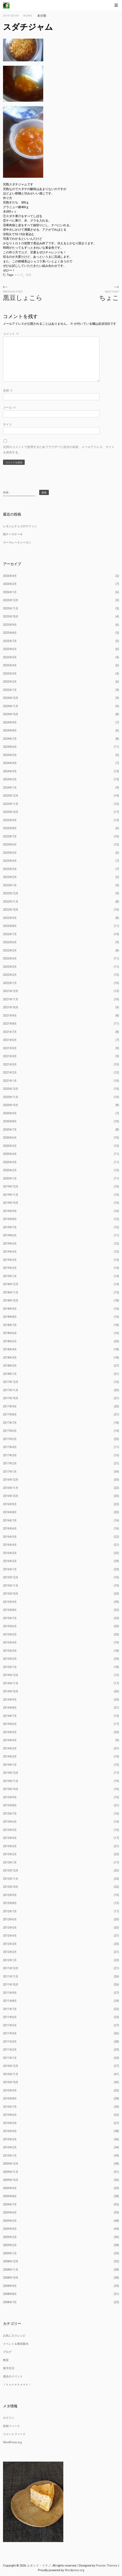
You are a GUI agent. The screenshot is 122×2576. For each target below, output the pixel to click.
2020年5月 (10, 1145)
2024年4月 (10, 763)
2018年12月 (10, 1284)
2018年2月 (10, 1365)
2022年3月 (10, 966)
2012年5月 (10, 1927)
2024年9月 (10, 722)
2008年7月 (10, 2302)
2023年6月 (10, 844)
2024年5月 (10, 755)
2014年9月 (10, 1699)
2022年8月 (10, 925)
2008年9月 (10, 2285)
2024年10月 (10, 714)
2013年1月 (10, 1862)
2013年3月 (10, 1846)
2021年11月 (10, 999)
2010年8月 (10, 2098)
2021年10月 (10, 1007)
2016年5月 (10, 1536)
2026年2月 (10, 583)
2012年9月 (10, 1895)
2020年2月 (10, 1170)
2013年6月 (10, 1821)
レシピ (19, 274)
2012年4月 (10, 1935)
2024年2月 (10, 779)
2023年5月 (10, 852)
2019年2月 (10, 1268)
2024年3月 (10, 771)
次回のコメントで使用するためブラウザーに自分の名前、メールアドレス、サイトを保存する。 (59, 449)
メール (9, 407)
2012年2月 (10, 1952)
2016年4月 (10, 1544)
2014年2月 (10, 1756)
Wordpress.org (74, 2570)
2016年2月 (10, 1561)
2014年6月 (10, 1724)
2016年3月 (10, 1553)
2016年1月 (10, 1569)
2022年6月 (10, 942)
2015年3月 (10, 1650)
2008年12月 (10, 2261)
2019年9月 (10, 1211)
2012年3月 (10, 1943)
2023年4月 (10, 860)
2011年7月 (10, 2009)
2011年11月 (10, 1976)
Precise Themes (106, 2565)
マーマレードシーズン (17, 542)
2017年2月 (10, 1463)
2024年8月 (10, 730)
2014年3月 (10, 1748)
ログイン (8, 2417)
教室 (6, 2360)
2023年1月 (10, 885)
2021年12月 (10, 991)
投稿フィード (11, 2426)
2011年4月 (10, 2033)
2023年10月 (10, 811)
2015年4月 (10, 1642)
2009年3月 (10, 2237)
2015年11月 (10, 1585)
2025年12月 (10, 600)
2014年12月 (10, 1675)
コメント (11, 334)
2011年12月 (10, 1968)
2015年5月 (10, 1634)
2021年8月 (10, 1023)
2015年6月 (10, 1626)
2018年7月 (10, 1325)
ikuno (27, 15)
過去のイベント (13, 2376)
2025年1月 (10, 689)
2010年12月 (10, 2066)
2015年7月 (10, 1618)
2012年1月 (10, 1960)
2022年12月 (10, 893)
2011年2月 (10, 2049)
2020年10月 (10, 1105)
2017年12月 (10, 1382)
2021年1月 (10, 1080)
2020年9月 (10, 1113)
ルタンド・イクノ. (39, 2565)
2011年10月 (10, 1984)
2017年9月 (10, 1406)
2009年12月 (10, 2163)
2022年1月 (10, 983)
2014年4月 (10, 1740)
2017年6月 (10, 1430)
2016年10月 (10, 1496)
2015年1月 (10, 1667)
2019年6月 (10, 1235)
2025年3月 (10, 673)
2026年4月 (10, 575)
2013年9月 (10, 1797)
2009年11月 (10, 2171)
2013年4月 (10, 1838)
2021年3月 (10, 1064)
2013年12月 (10, 1772)
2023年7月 (10, 836)
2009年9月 (10, 2188)
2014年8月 (10, 1707)
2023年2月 (10, 877)
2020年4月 (10, 1154)
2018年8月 (10, 1316)
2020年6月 (10, 1137)
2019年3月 (10, 1259)
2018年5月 (10, 1341)
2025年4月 (10, 665)
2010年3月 (10, 2139)
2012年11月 (10, 1878)
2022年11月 (10, 901)
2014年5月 (10, 1732)
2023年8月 (10, 828)
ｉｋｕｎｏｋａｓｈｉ (17, 2384)
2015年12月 (10, 1577)
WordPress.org (12, 2442)
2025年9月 (10, 624)
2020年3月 (10, 1162)
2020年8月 (10, 1121)
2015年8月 (10, 1610)
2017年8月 (10, 1414)
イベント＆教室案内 (15, 2343)
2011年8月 (10, 2000)
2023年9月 (10, 820)
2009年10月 (10, 2180)
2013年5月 (10, 1829)
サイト (7, 424)
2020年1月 (10, 1178)
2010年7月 (10, 2106)
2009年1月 (10, 2253)
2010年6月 (10, 2114)
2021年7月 (10, 1031)
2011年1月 (10, 2057)
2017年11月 (10, 1390)
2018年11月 (10, 1292)
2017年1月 (10, 1471)
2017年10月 (10, 1398)
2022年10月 (10, 909)
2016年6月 (10, 1528)
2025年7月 (10, 641)
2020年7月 (10, 1129)
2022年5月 (10, 950)
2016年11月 (10, 1487)
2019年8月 (10, 1219)
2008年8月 (10, 2294)
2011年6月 (10, 2017)
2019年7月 (10, 1227)
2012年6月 (10, 1919)
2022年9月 (10, 917)
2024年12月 (10, 697)
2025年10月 (10, 616)
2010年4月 (10, 2131)
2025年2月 (10, 681)
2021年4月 (10, 1056)
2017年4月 (10, 1447)
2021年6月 (10, 1039)
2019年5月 (10, 1243)
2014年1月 (10, 1764)
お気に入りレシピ (14, 2335)
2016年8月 (10, 1512)
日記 (29, 274)
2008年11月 (10, 2269)
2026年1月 (10, 592)
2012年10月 (10, 1886)
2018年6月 (10, 1333)
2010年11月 (10, 2074)
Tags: (10, 275)
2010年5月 (10, 2123)
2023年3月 (10, 869)
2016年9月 (10, 1504)
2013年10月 (10, 1789)
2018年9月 (10, 1308)
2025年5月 (10, 657)
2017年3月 (10, 1455)
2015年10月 (10, 1593)
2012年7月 (10, 1911)
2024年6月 (10, 746)
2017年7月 (10, 1422)
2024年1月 (10, 787)
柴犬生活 (8, 2368)
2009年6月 (10, 2212)
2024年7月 (10, 738)
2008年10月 (10, 2277)
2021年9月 (10, 1015)
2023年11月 (10, 803)
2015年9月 (10, 1601)
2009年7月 (10, 2204)
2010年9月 (10, 2090)
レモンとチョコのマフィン (20, 526)
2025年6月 (10, 649)
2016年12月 (10, 1479)
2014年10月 (10, 1691)
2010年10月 (10, 2082)
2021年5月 (10, 1048)
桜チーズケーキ (13, 534)
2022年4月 (10, 958)
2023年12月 (10, 795)
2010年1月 (10, 2155)
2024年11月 (10, 706)
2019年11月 (10, 1194)
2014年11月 (10, 1683)
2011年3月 (10, 2041)
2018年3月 (10, 1357)
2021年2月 (10, 1072)
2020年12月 (10, 1088)
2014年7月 (10, 1715)
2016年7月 (10, 1520)
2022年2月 (10, 974)
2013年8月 (10, 1805)
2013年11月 (10, 1781)
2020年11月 (10, 1097)
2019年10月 (10, 1202)
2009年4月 (10, 2228)
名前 (8, 390)
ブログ (7, 2351)
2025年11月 (10, 608)
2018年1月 (10, 1373)
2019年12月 (10, 1186)
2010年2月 (10, 2147)
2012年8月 (10, 1903)
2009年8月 (10, 2196)
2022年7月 (10, 934)
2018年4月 (10, 1349)
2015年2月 (10, 1658)
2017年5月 (10, 1439)
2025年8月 (10, 632)
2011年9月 (10, 1992)
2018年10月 (10, 1300)
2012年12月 (10, 1870)
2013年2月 (10, 1854)
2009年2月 (10, 2245)
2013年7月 (10, 1813)
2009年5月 (10, 2220)
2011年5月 (10, 2025)
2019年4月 (10, 1251)
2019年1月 (10, 1276)
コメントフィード (14, 2434)
